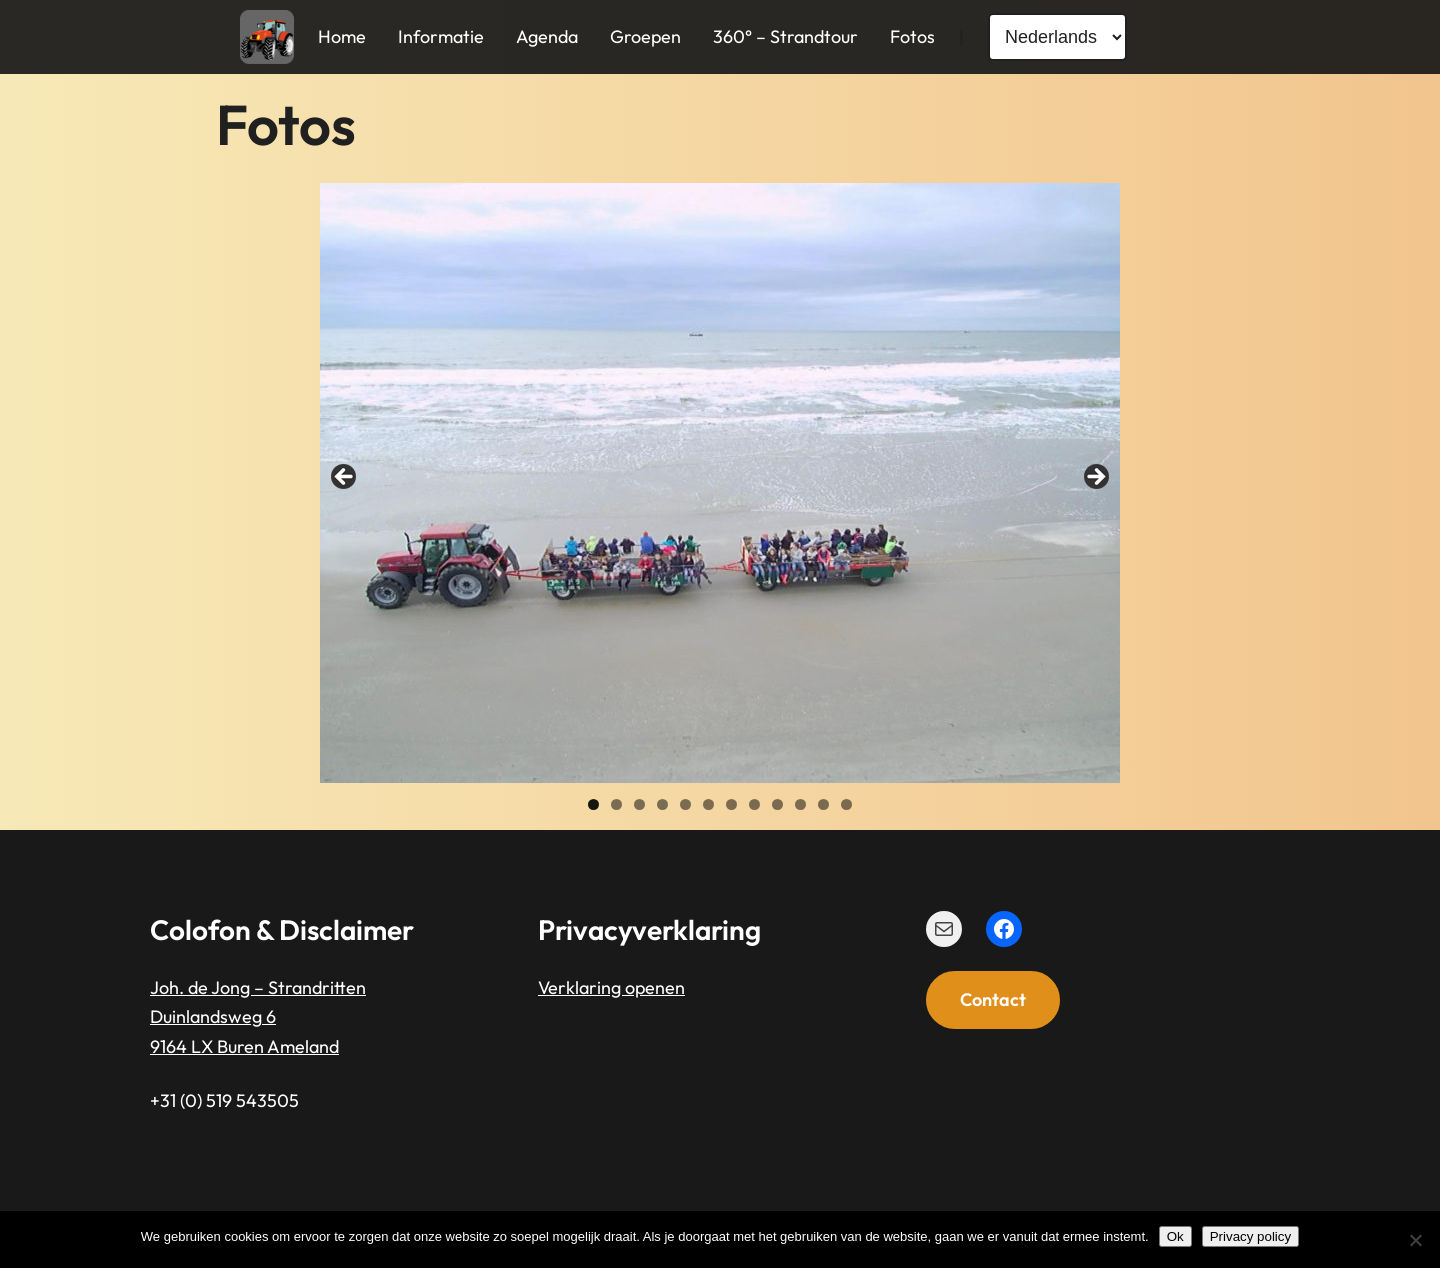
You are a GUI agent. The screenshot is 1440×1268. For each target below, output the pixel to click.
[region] (720, 483)
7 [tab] (731, 804)
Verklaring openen (611, 987)
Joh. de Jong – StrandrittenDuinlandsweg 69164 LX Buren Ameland (258, 1017)
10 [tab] (800, 804)
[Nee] (1415, 1240)
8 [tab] (754, 804)
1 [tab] (593, 804)
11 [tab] (823, 804)
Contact (993, 999)
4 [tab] (662, 804)
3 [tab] (639, 804)
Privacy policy (1250, 1236)
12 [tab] (846, 804)
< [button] (345, 478)
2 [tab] (616, 804)
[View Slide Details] (720, 483)
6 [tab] (708, 804)
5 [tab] (685, 804)
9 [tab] (777, 804)
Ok (1175, 1236)
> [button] (1095, 478)
